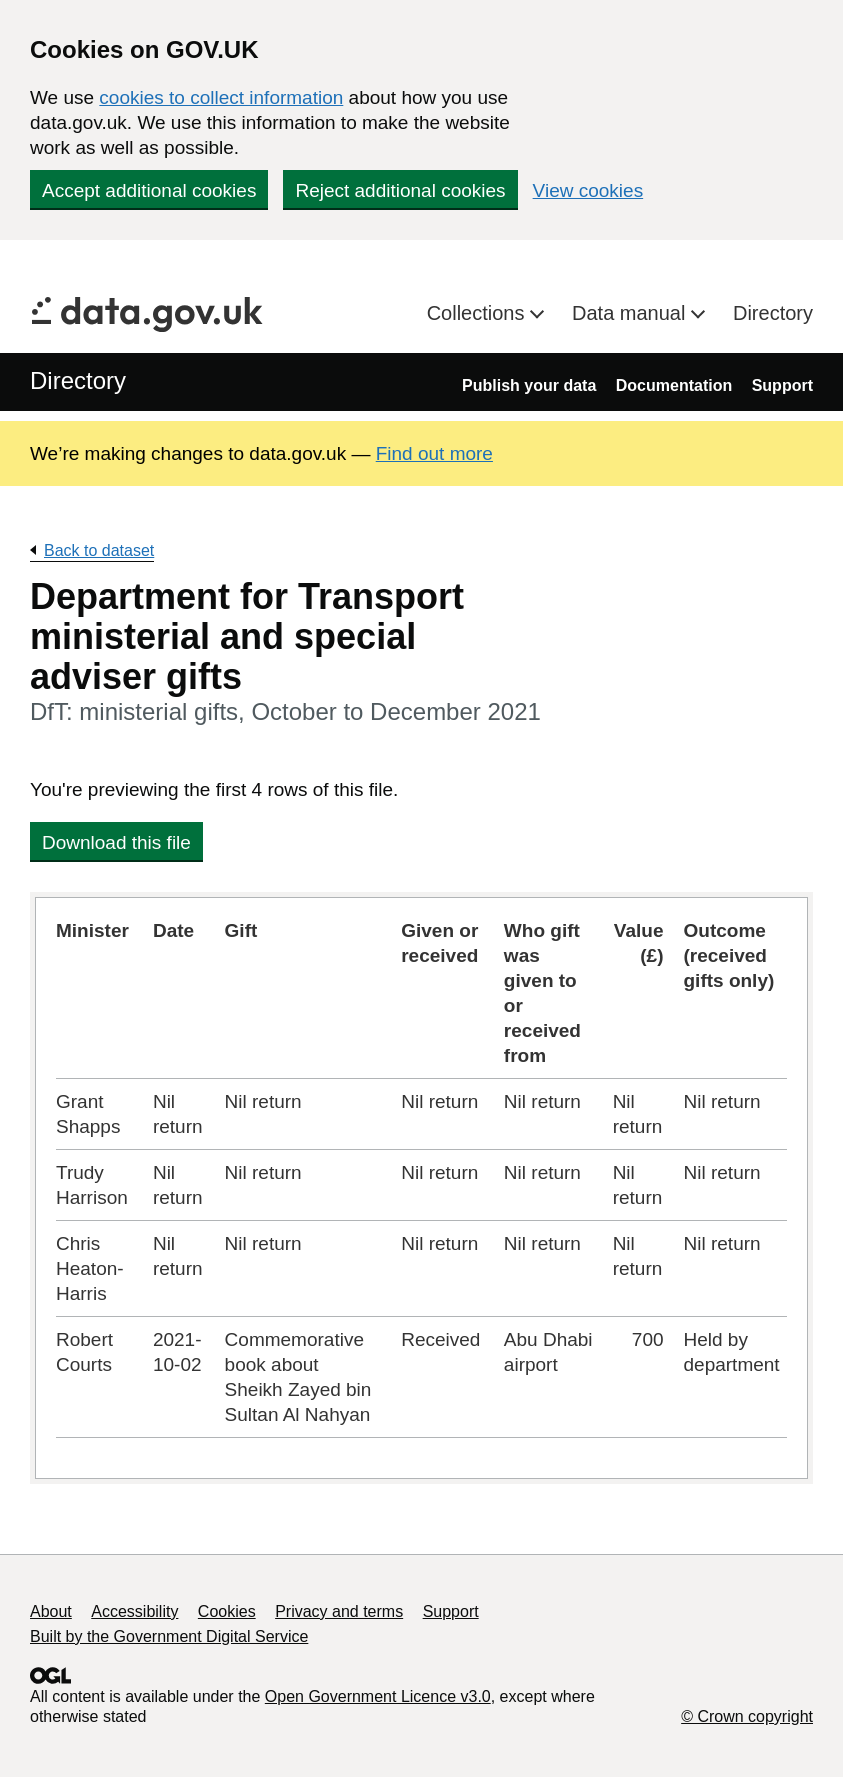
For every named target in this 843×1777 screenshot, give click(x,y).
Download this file (116, 842)
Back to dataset (99, 550)
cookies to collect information (221, 97)
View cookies (588, 190)
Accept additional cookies (149, 190)
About (51, 1611)
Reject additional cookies (400, 190)
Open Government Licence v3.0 (378, 1696)
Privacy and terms (339, 1611)
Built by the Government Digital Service (169, 1636)
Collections (478, 313)
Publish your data (529, 385)
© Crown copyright (747, 1716)
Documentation (674, 385)
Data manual (631, 313)
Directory (773, 313)
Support (782, 385)
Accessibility (134, 1611)
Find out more (434, 453)
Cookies (227, 1611)
